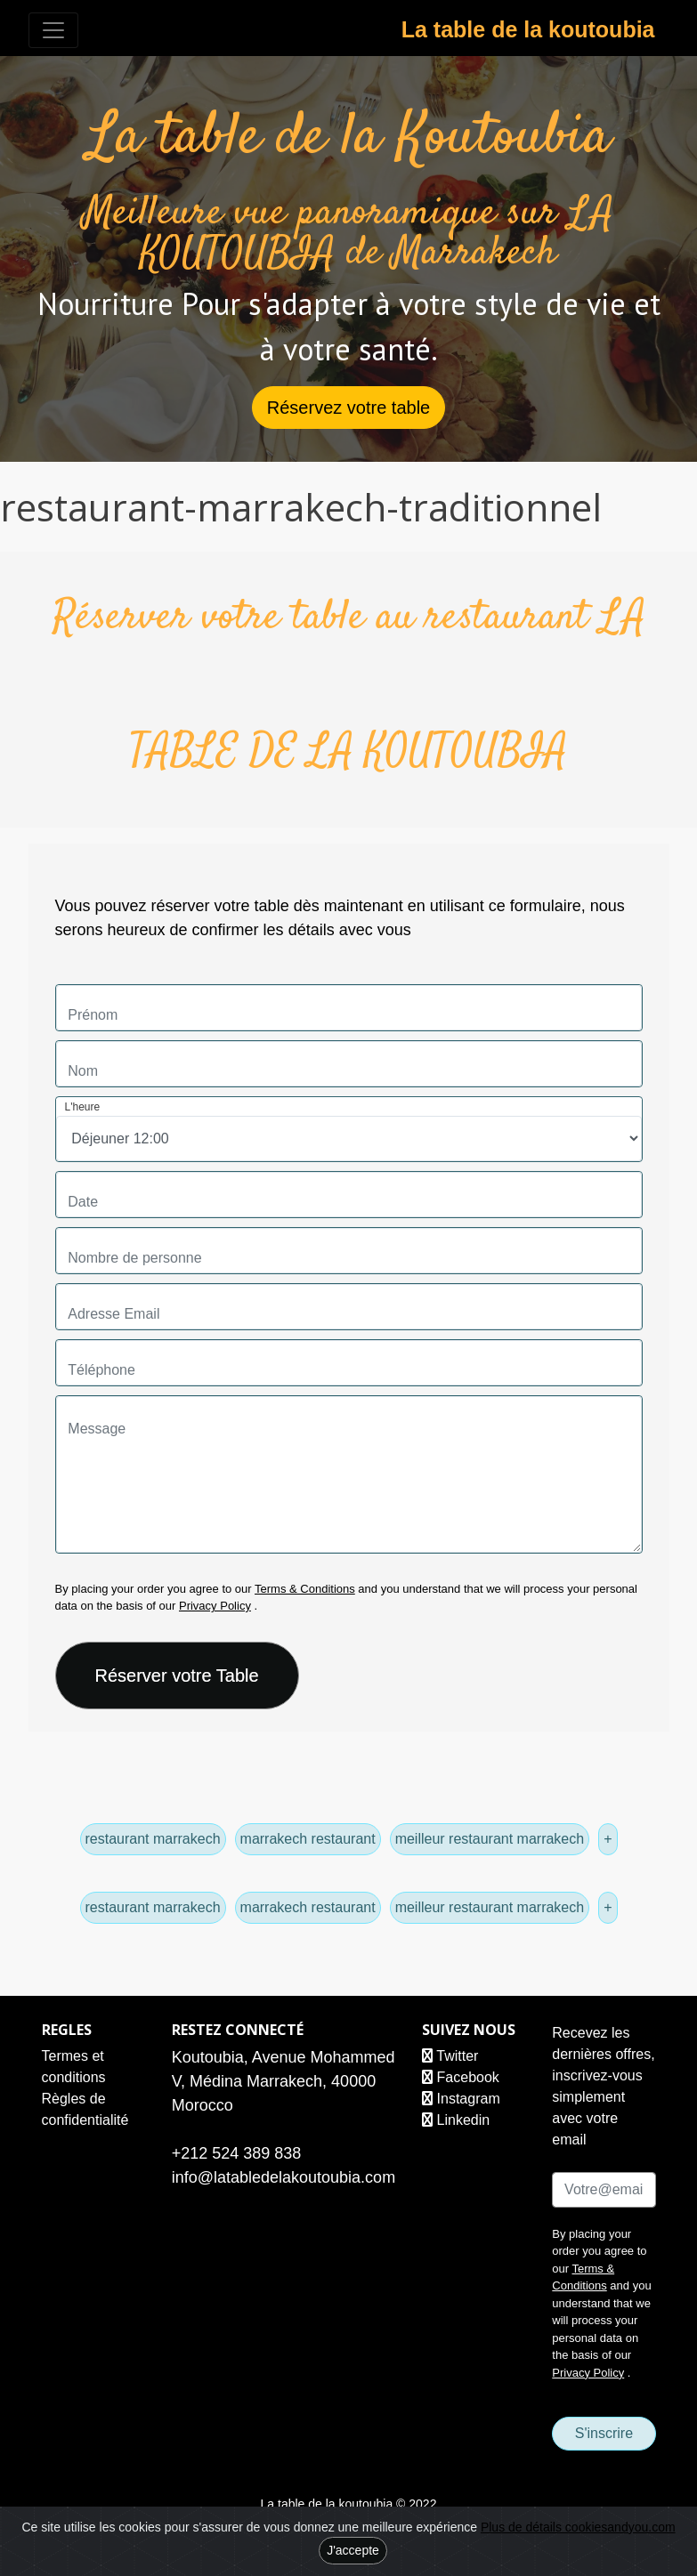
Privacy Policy (215, 1605)
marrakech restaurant (308, 1838)
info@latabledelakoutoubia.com (283, 2177)
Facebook (460, 2077)
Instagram (461, 2098)
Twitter (450, 2055)
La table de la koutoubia (528, 29)
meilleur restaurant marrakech (490, 1838)
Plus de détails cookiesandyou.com (578, 2527)
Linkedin (456, 2120)
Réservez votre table (348, 407)
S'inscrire (604, 2433)
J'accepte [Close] (353, 2550)
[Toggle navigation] (53, 30)
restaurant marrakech (153, 1838)
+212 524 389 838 (237, 2153)
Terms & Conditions (305, 1588)
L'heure (83, 1107)
